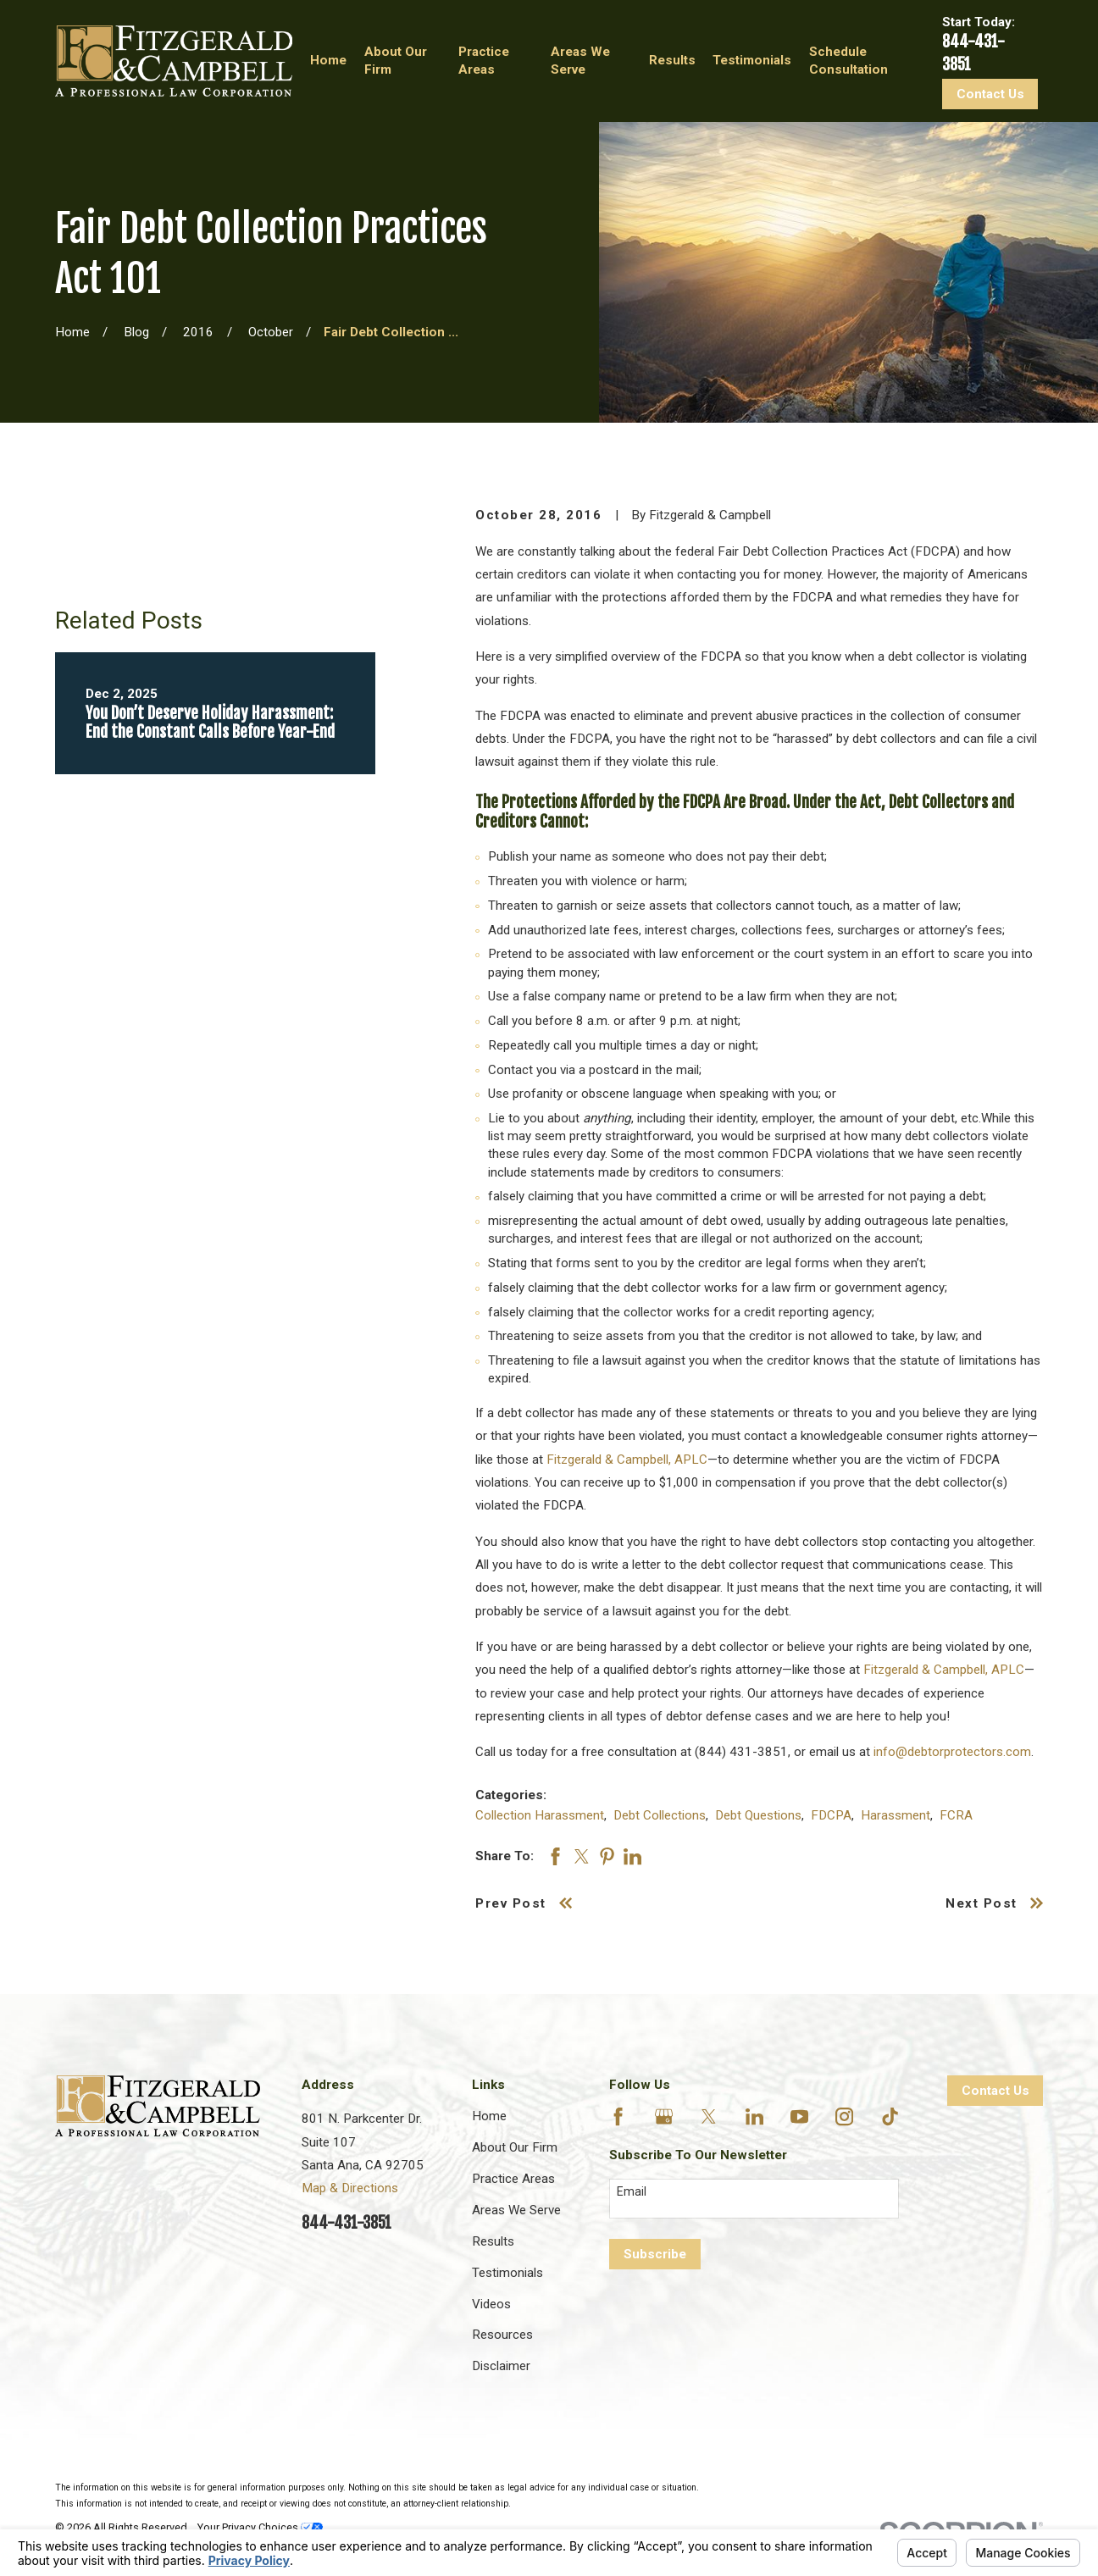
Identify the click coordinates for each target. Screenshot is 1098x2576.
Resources (502, 2334)
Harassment (895, 1815)
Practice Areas (513, 2178)
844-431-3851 (346, 2223)
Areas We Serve (516, 2210)
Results (493, 2241)
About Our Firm (514, 2147)
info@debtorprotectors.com (952, 1751)
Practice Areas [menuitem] (483, 60)
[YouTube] (799, 2116)
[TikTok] (890, 2116)
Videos (491, 2304)
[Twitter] (709, 2116)
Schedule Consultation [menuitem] (848, 60)
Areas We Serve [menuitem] (580, 60)
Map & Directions (350, 2188)
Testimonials (507, 2272)
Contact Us (990, 94)
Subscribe (655, 2254)
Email (631, 2191)
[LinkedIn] (754, 2116)
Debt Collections (659, 1815)
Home (489, 2116)
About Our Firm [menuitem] (395, 60)
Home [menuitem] (328, 60)
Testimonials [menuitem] (752, 60)
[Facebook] (618, 2116)
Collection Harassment (539, 1815)
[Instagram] (844, 2116)
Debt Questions (758, 1815)
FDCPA (831, 1815)
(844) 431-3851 (741, 1751)
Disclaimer (501, 2366)
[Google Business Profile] (664, 2116)
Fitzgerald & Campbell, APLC (626, 1459)
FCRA (956, 1815)
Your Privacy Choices (260, 2527)
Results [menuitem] (672, 60)
